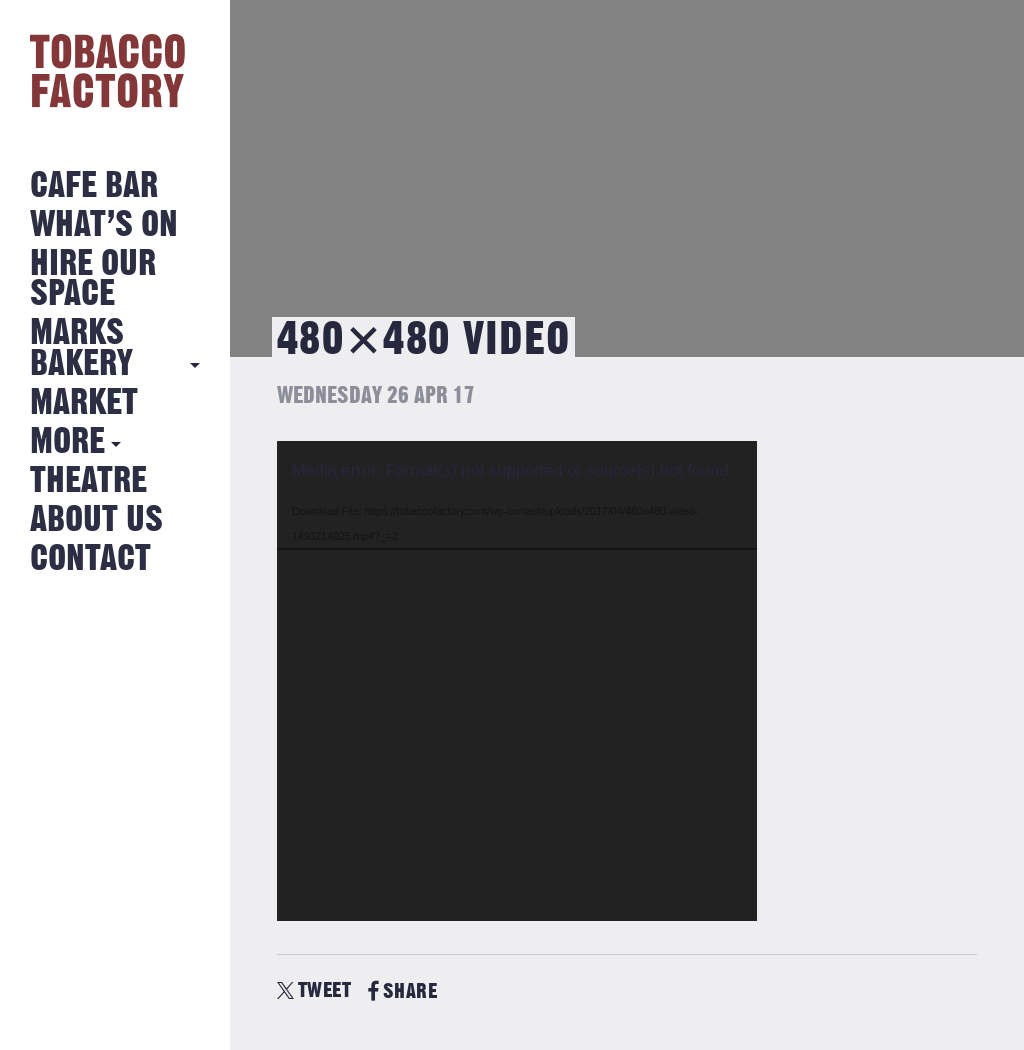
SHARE (402, 991)
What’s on (104, 225)
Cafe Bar (94, 186)
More (67, 442)
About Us (96, 520)
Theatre (88, 481)
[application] (517, 681)
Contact (90, 559)
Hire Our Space (93, 279)
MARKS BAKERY (81, 348)
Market (84, 403)
